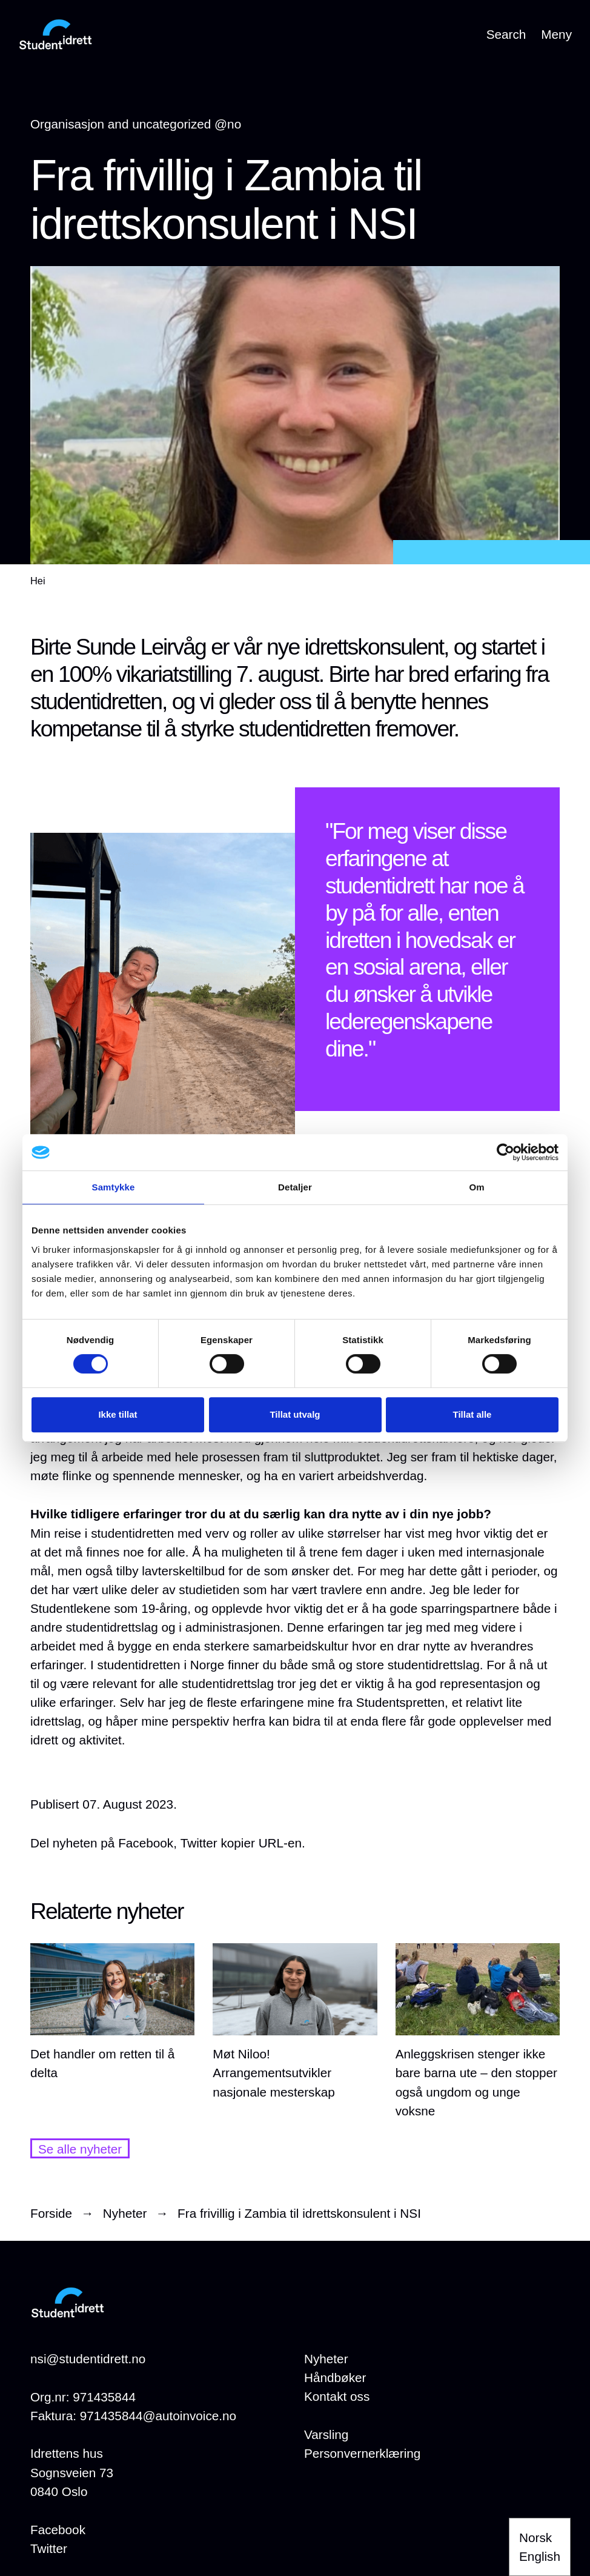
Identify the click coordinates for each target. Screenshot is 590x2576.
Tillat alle (472, 1414)
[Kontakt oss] (337, 2396)
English (539, 2556)
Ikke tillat (117, 1414)
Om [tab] (476, 1187)
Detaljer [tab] (295, 1187)
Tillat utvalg (295, 1414)
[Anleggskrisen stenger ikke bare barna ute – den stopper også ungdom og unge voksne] (478, 2031)
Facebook (57, 2530)
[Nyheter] (326, 2358)
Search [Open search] (506, 34)
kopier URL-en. (262, 1843)
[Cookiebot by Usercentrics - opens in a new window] (505, 1152)
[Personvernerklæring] (362, 2453)
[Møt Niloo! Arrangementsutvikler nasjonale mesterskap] (295, 2022)
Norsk (535, 2537)
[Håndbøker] (335, 2377)
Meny (556, 34)
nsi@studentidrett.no (87, 2359)
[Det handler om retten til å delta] (112, 2013)
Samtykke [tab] (113, 1187)
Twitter (48, 2548)
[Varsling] (326, 2434)
